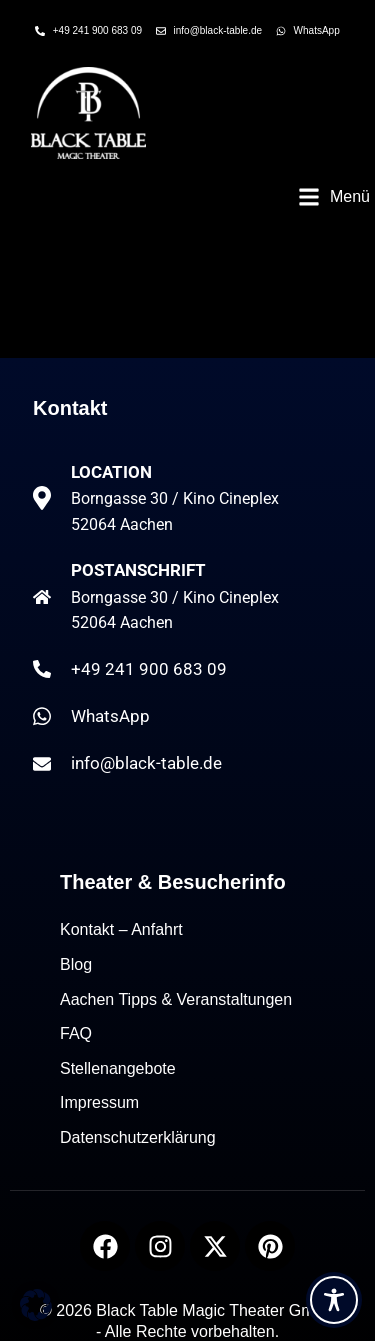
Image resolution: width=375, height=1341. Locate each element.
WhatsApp (110, 716)
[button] (334, 197)
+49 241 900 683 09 (149, 669)
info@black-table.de (146, 763)
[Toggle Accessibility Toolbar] (334, 1300)
